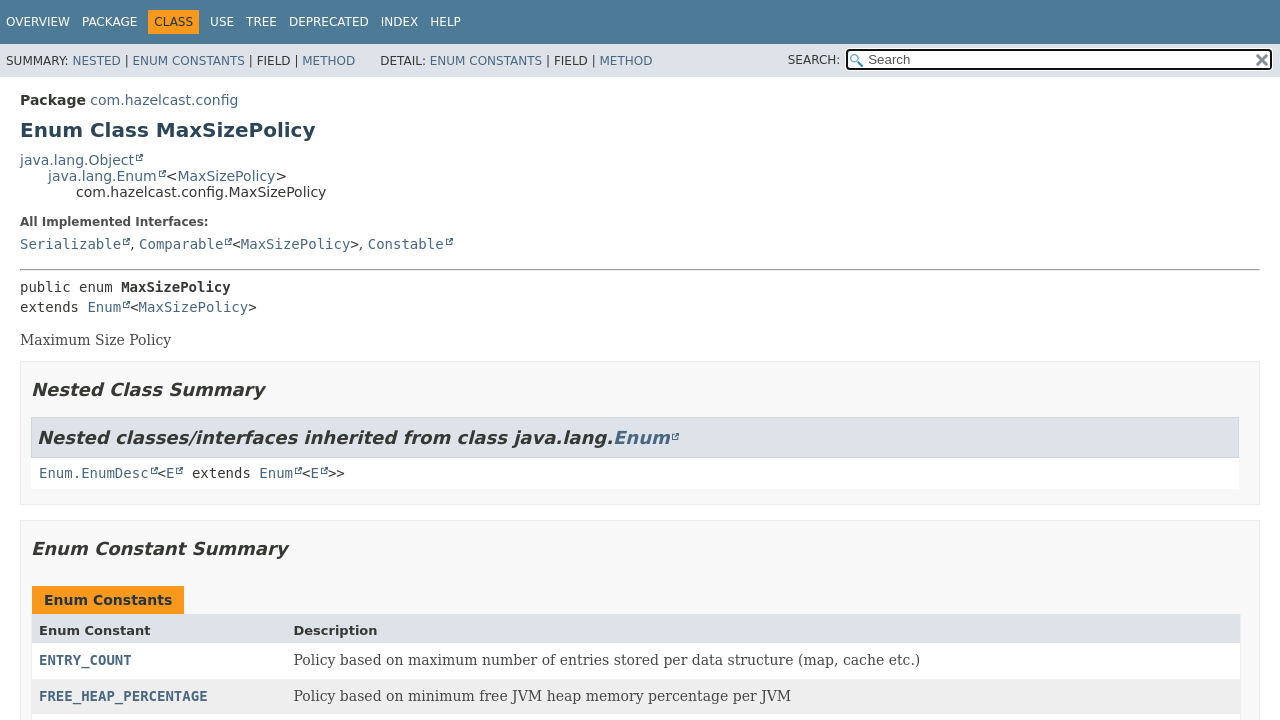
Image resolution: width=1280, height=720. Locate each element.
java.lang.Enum (102, 176)
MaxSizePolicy (226, 176)
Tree (261, 22)
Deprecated (329, 22)
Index (400, 22)
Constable (406, 244)
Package (109, 22)
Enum (104, 307)
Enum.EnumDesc (94, 473)
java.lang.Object (77, 160)
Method (328, 61)
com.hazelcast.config (164, 100)
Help (445, 22)
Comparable (181, 244)
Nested (96, 61)
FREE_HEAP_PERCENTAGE (123, 696)
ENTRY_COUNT (85, 660)
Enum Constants (188, 61)
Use (222, 22)
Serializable (70, 244)
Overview (38, 22)
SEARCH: (814, 60)
